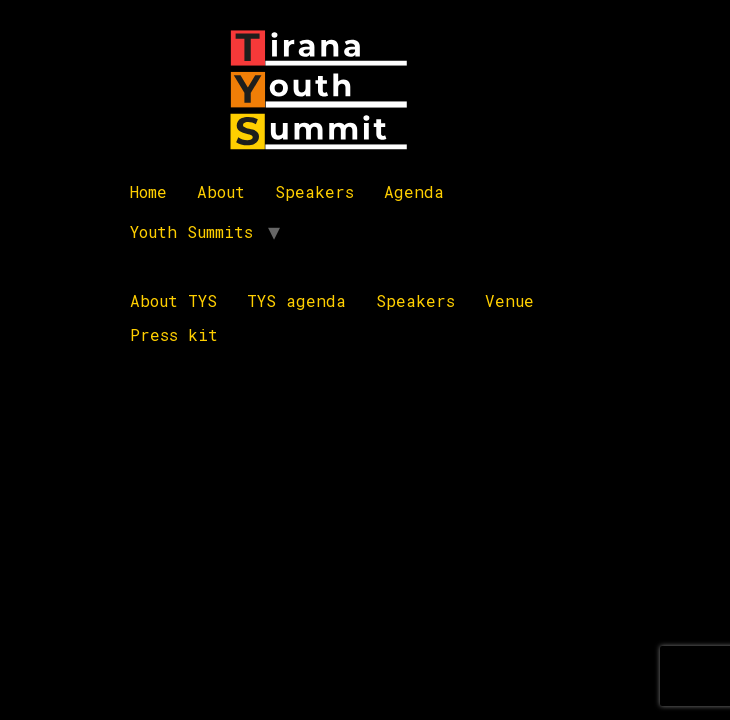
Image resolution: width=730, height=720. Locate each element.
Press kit (174, 334)
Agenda (414, 191)
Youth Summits (191, 231)
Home (148, 191)
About (221, 191)
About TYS (173, 300)
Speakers (314, 191)
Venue (509, 300)
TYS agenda (296, 300)
